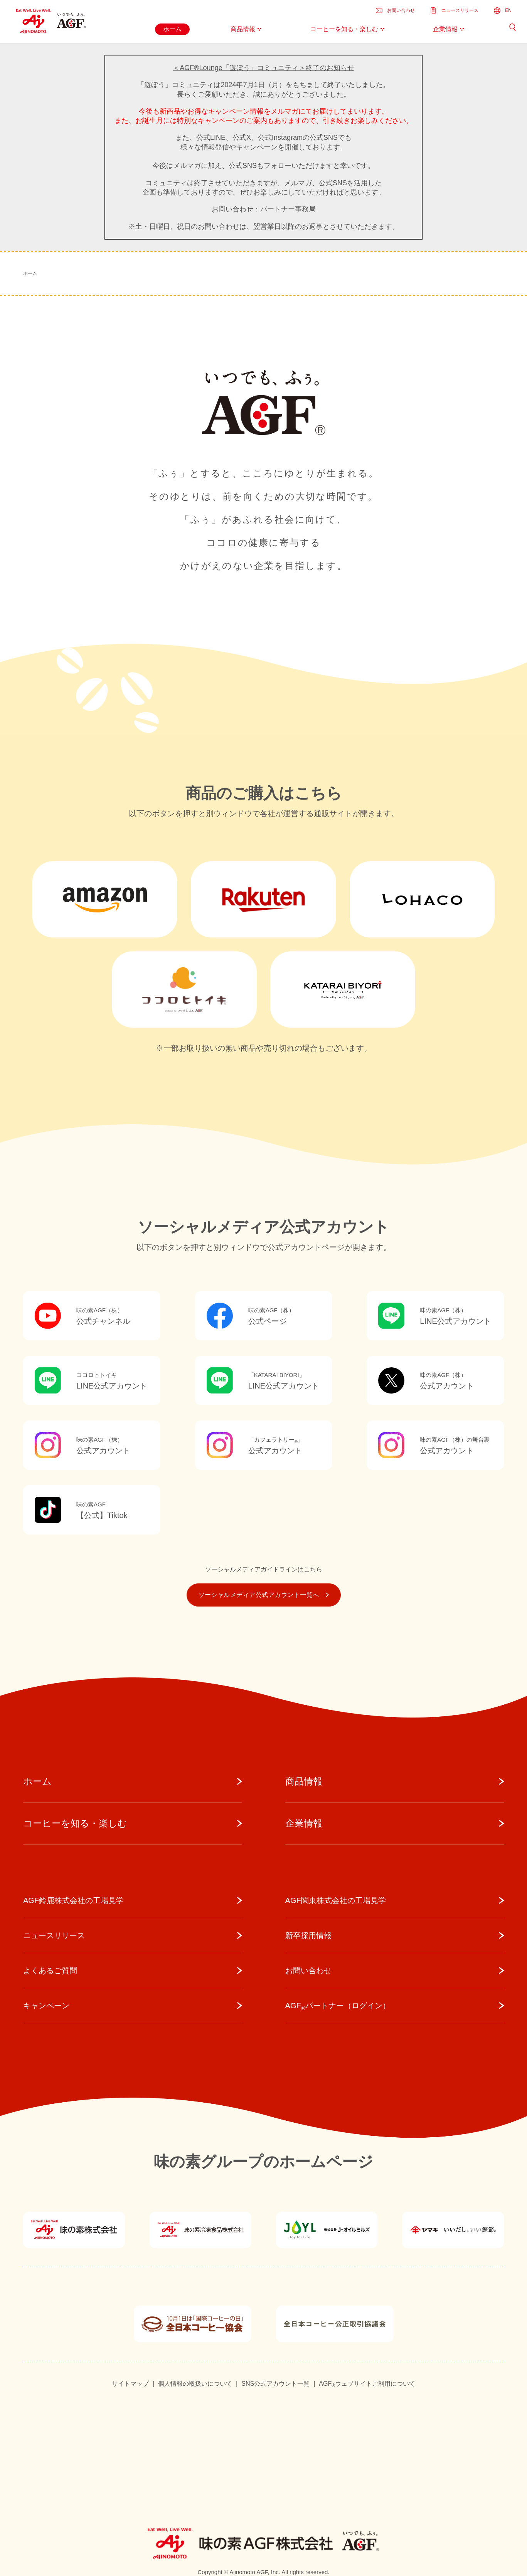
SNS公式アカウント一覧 (275, 2383)
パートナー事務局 (288, 209)
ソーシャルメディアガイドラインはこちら (263, 1569)
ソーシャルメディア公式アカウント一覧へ (264, 1595)
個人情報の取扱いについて (195, 2383)
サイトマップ (130, 2383)
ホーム (30, 273)
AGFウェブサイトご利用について (367, 2384)
